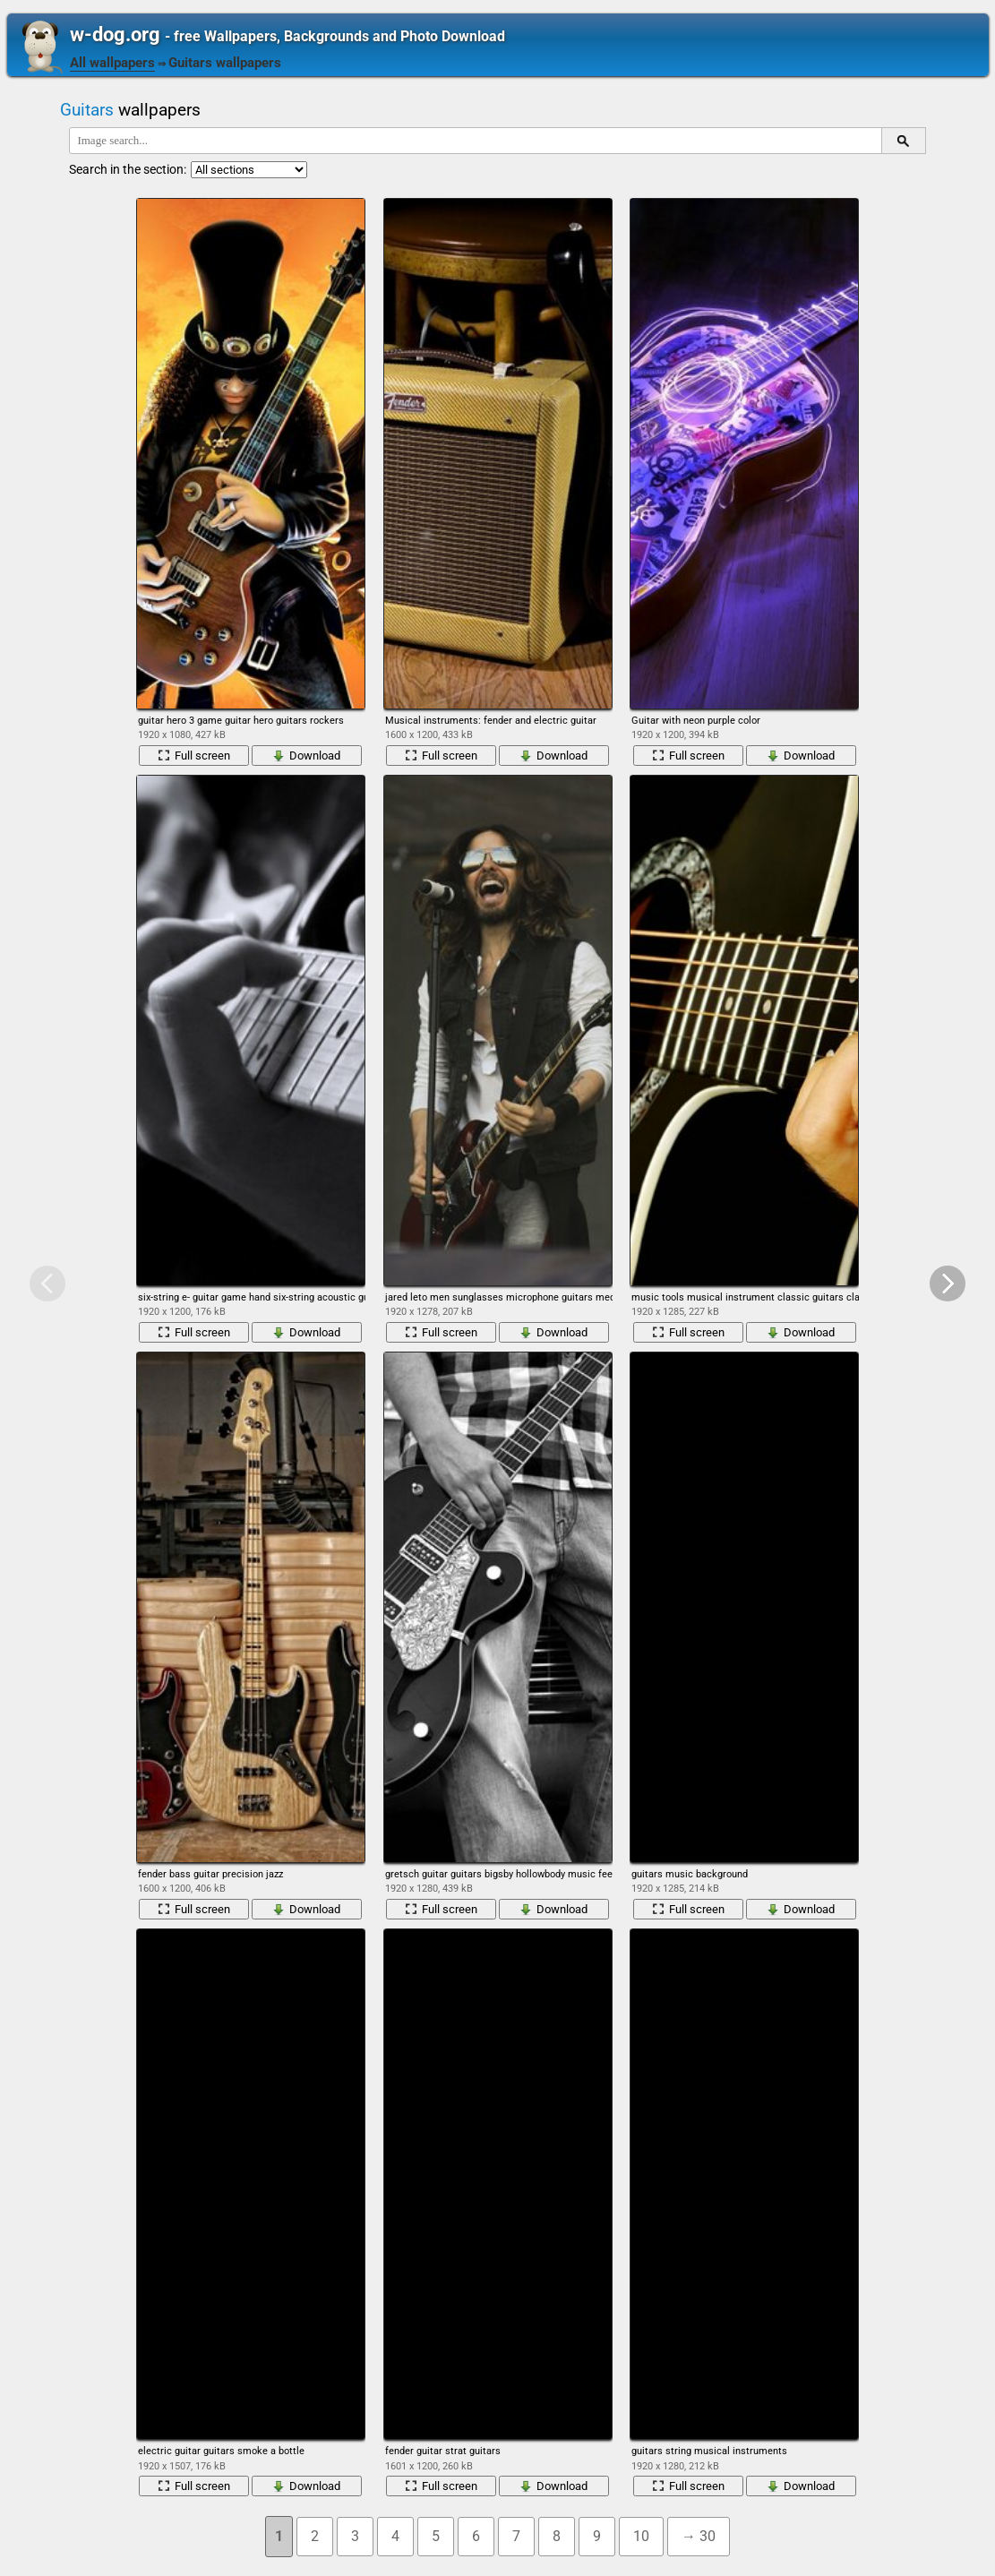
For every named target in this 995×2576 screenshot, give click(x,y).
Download (306, 755)
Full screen (194, 755)
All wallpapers (112, 63)
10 (641, 2536)
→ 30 (699, 2536)
